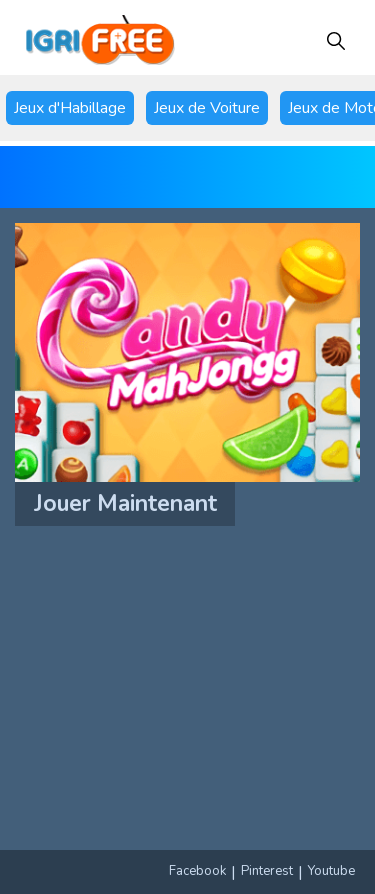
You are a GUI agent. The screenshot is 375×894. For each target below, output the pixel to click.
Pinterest (267, 871)
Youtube (331, 871)
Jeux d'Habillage (70, 108)
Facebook (197, 871)
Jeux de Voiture (207, 108)
